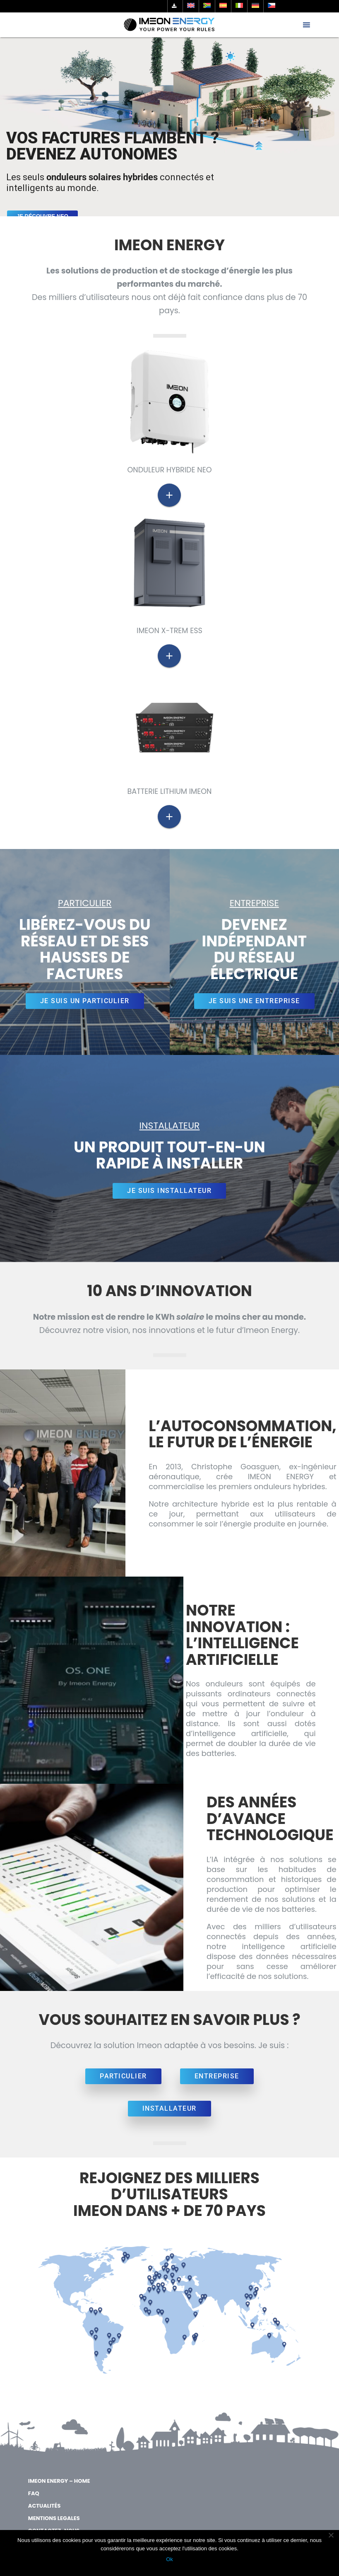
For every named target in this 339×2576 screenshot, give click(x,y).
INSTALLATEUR (169, 2108)
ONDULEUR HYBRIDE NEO (169, 470)
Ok (169, 2559)
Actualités (44, 2506)
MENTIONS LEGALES (54, 2518)
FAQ (33, 2493)
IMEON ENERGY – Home (59, 2481)
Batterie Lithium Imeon (169, 791)
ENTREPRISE (217, 2076)
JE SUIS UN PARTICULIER (85, 1001)
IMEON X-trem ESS (169, 631)
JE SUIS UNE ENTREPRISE (254, 1001)
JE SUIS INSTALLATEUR (169, 1191)
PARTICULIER (123, 2076)
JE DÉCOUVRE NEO (42, 216)
